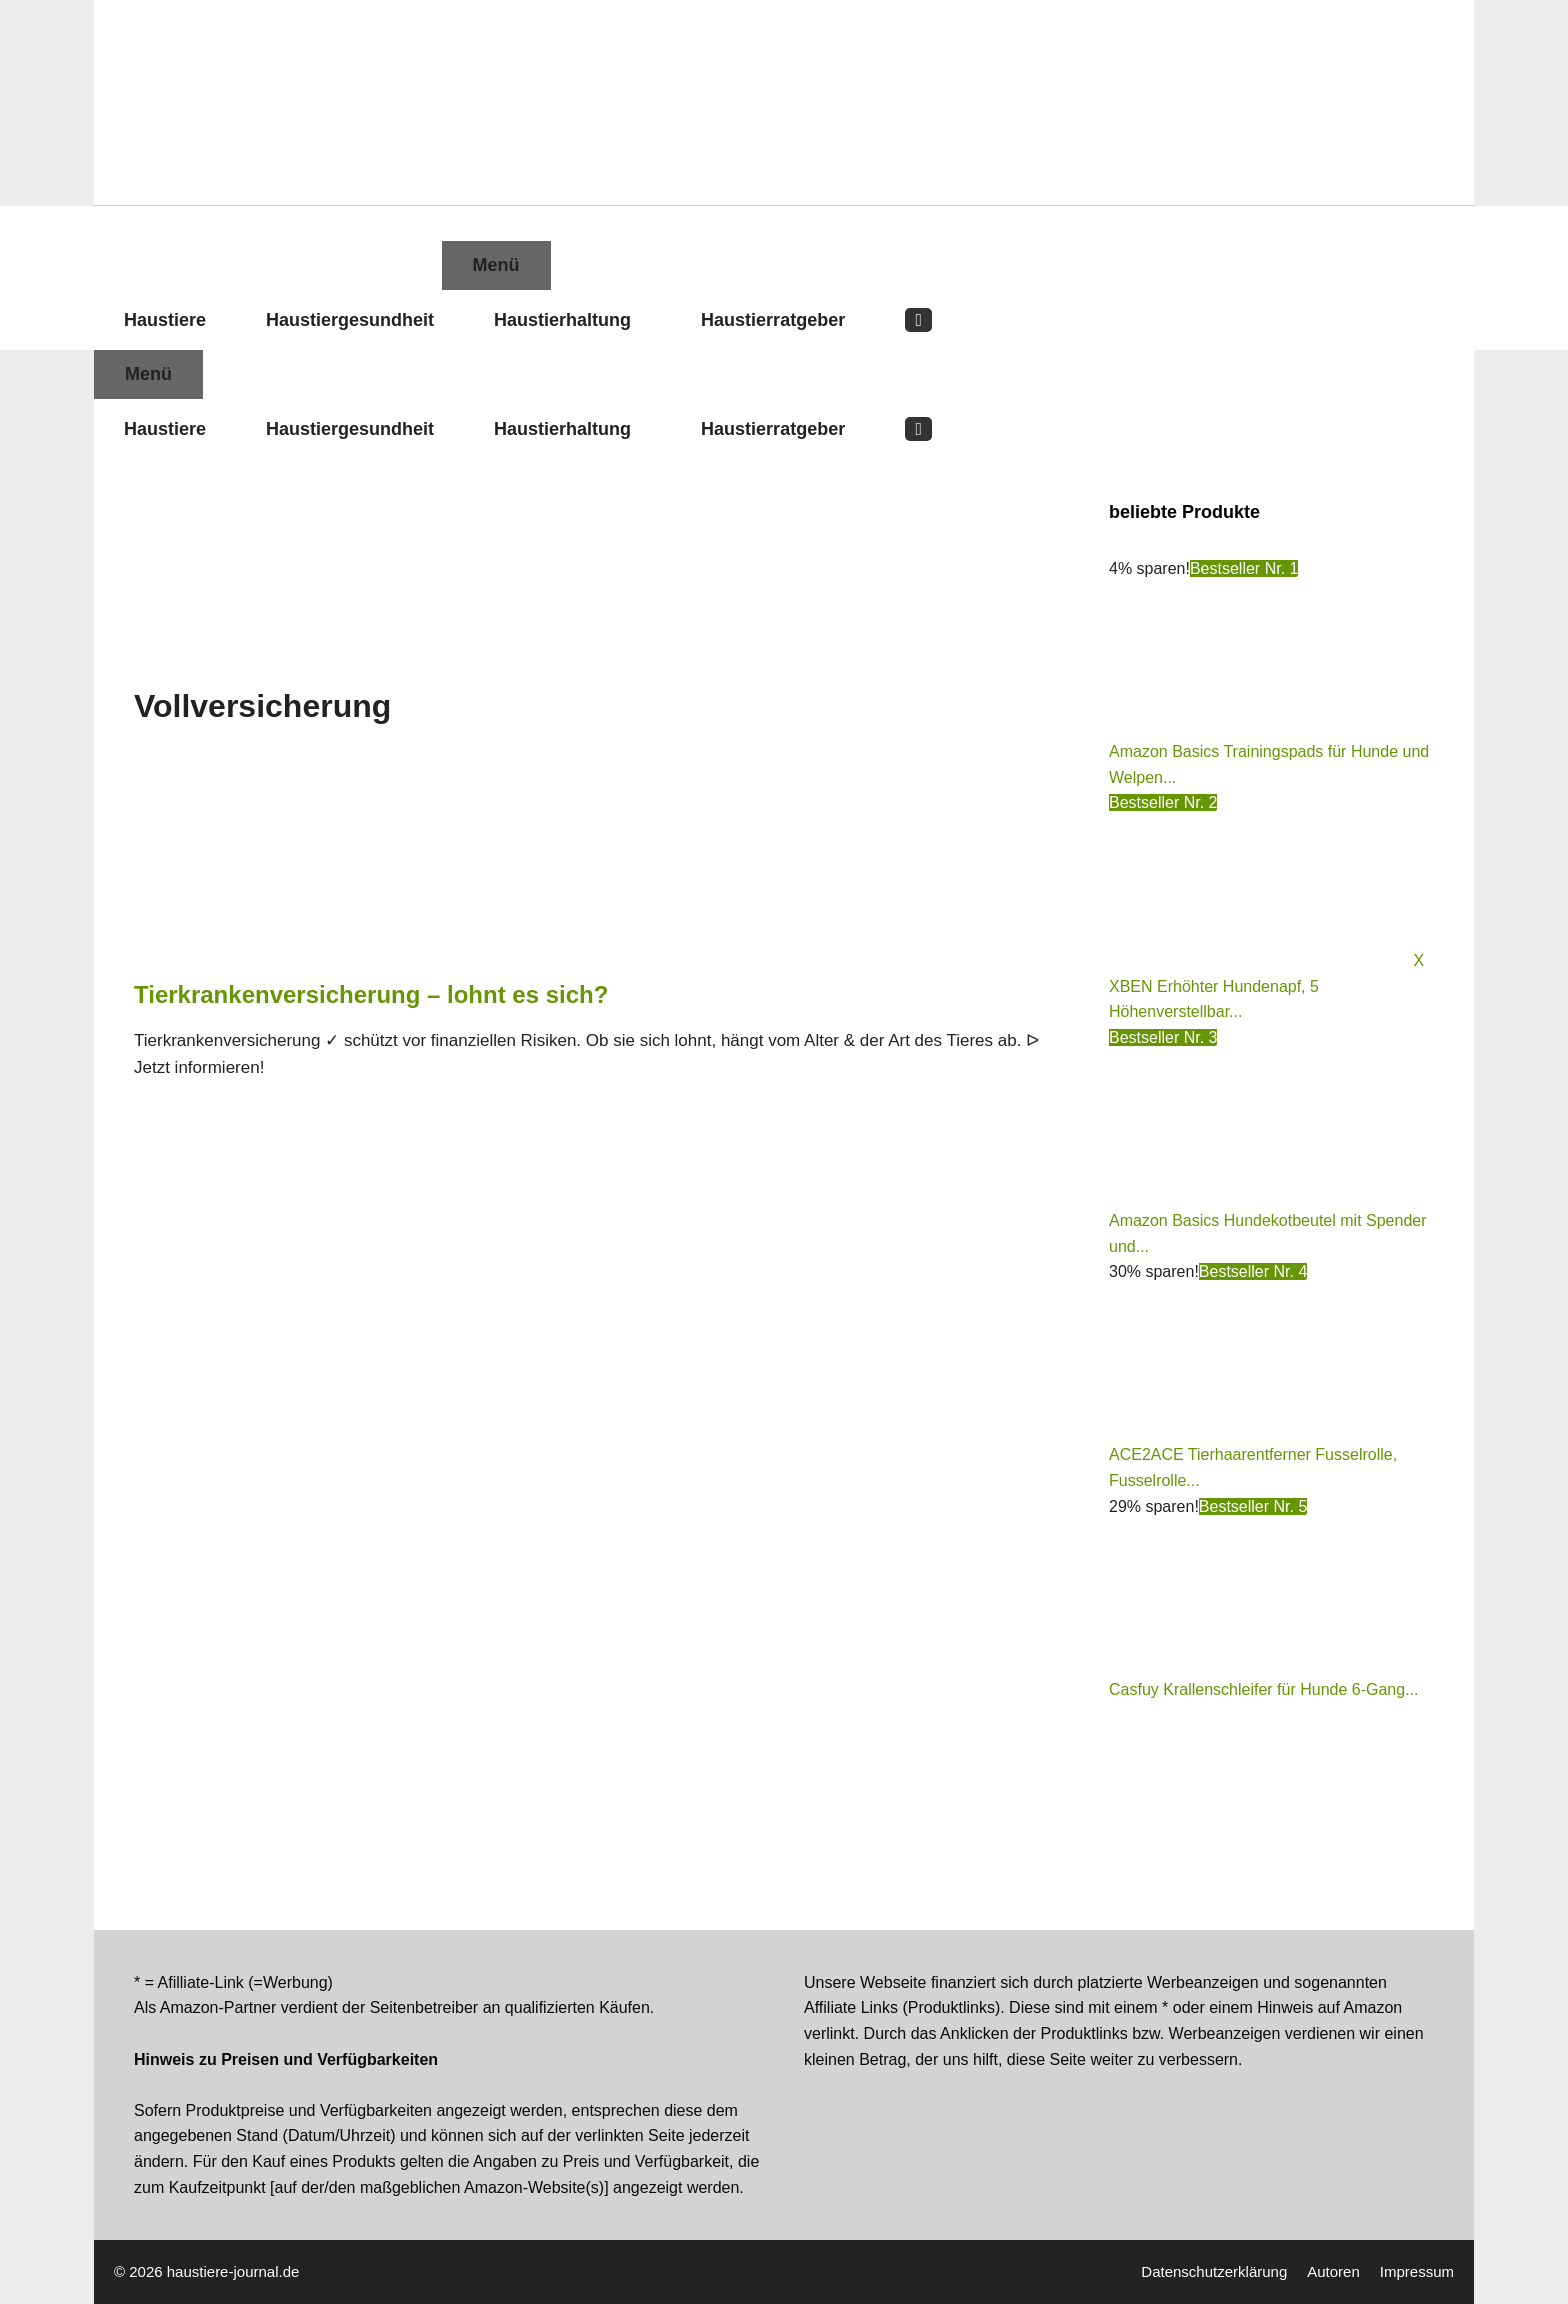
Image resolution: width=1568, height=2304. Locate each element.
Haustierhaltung (562, 320)
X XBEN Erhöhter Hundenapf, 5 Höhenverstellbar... (1266, 986)
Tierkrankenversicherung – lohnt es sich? (371, 994)
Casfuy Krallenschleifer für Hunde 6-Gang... (1263, 1689)
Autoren (1333, 2271)
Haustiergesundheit (350, 320)
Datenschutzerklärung (1214, 2271)
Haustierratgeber (773, 320)
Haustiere (165, 320)
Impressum (1417, 2271)
